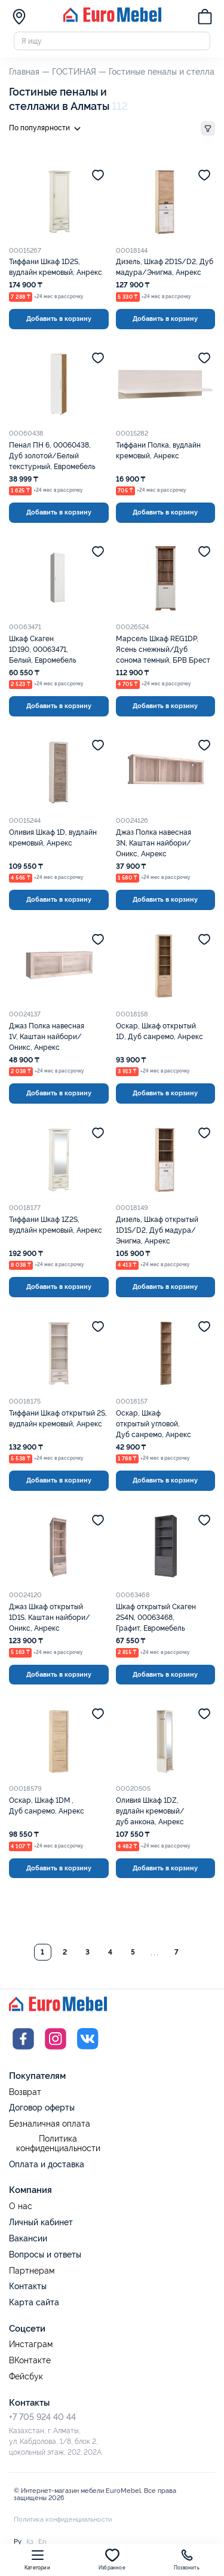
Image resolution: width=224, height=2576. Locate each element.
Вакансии (28, 2238)
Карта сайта (34, 2302)
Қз (29, 2541)
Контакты (28, 2286)
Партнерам (31, 2270)
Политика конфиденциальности (58, 2143)
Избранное (112, 2559)
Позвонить (187, 2559)
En (42, 2541)
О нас (20, 2206)
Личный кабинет (41, 2222)
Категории (37, 2559)
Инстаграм (31, 2344)
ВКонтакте (30, 2360)
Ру (18, 2541)
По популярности (47, 128)
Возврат (25, 2092)
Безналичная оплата (49, 2123)
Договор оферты (42, 2107)
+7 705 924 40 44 (42, 2417)
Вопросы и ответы (45, 2254)
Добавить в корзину (58, 318)
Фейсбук (26, 2376)
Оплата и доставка (46, 2164)
